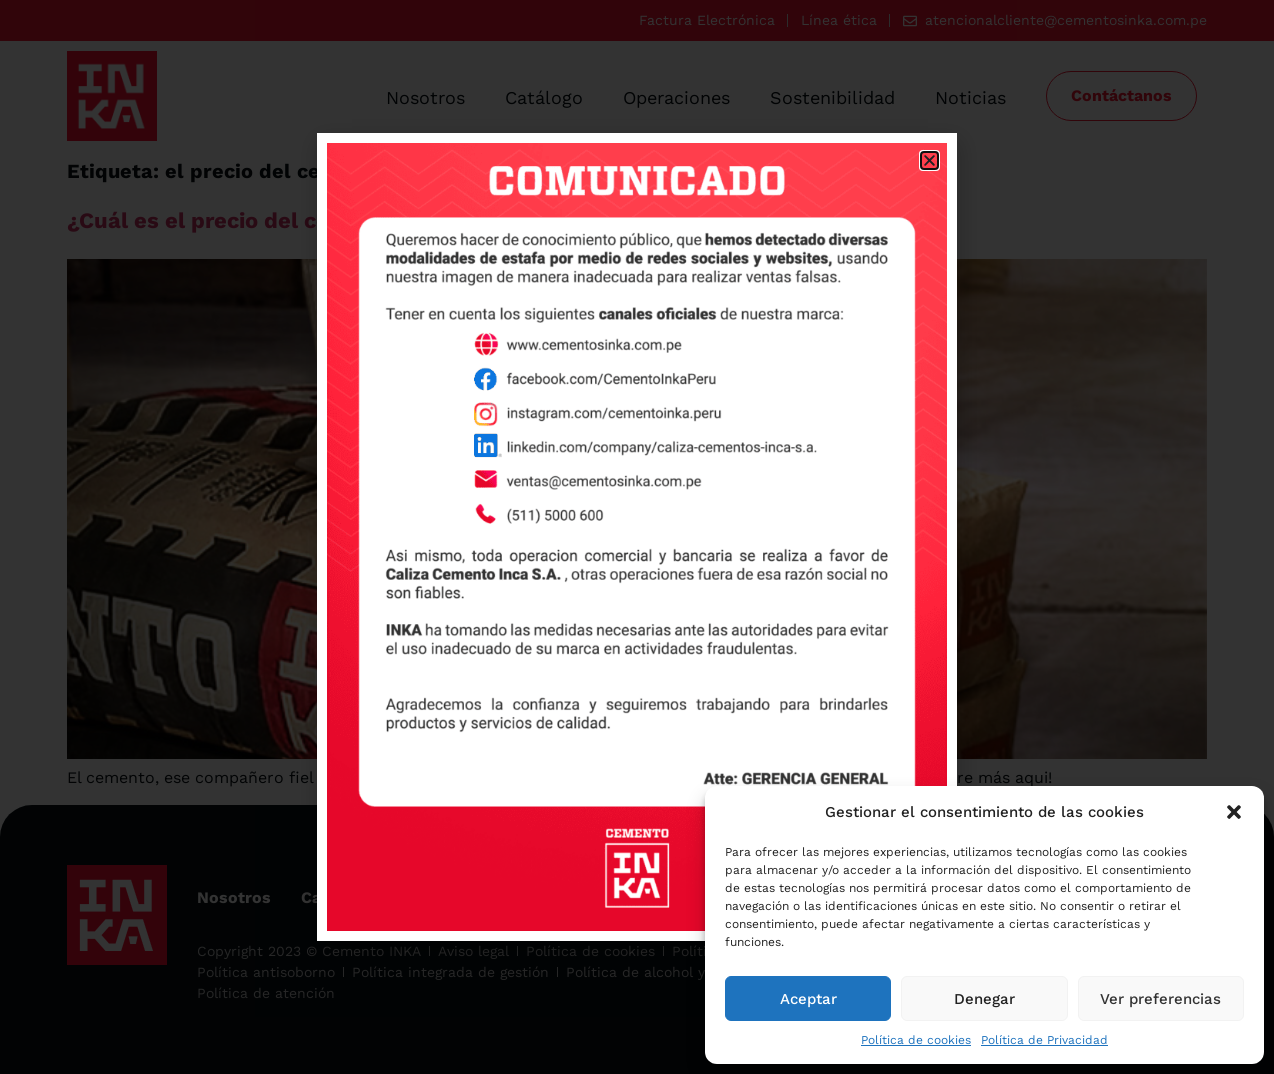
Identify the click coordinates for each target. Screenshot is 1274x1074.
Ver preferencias (1160, 999)
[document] (637, 537)
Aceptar (808, 999)
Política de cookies (916, 1040)
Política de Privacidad (1044, 1040)
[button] (1234, 812)
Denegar (984, 999)
